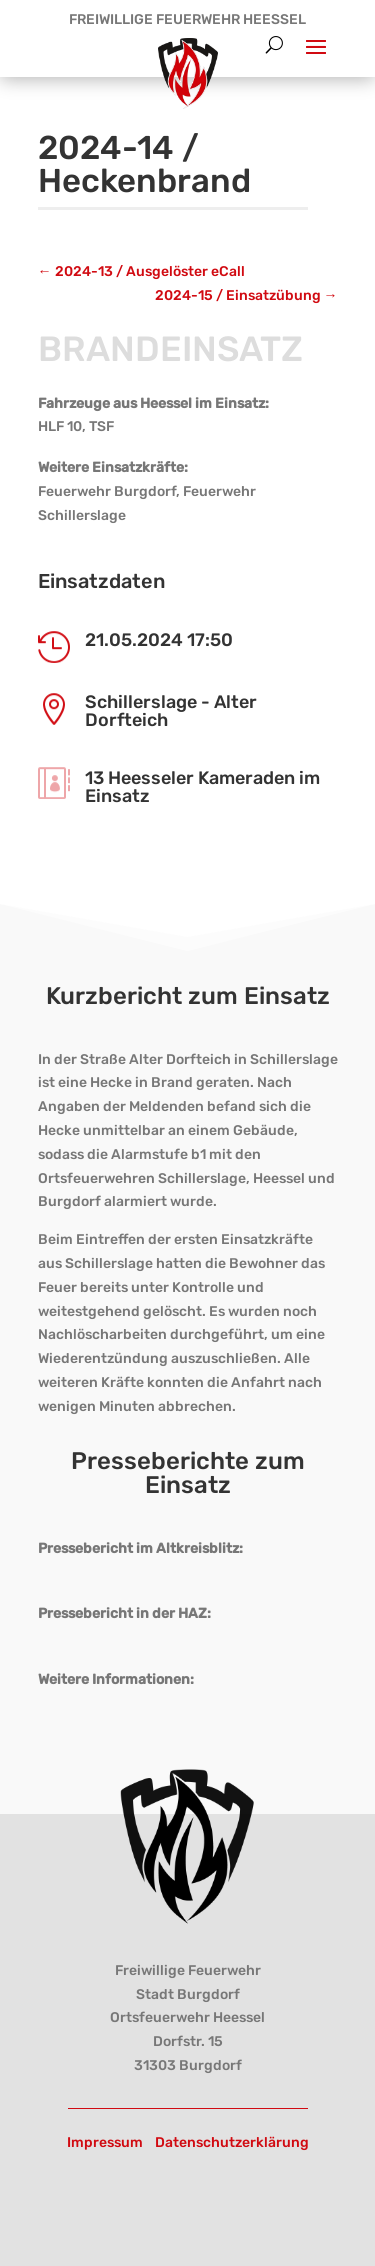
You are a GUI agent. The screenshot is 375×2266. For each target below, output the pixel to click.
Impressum (105, 2142)
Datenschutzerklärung (232, 2142)
